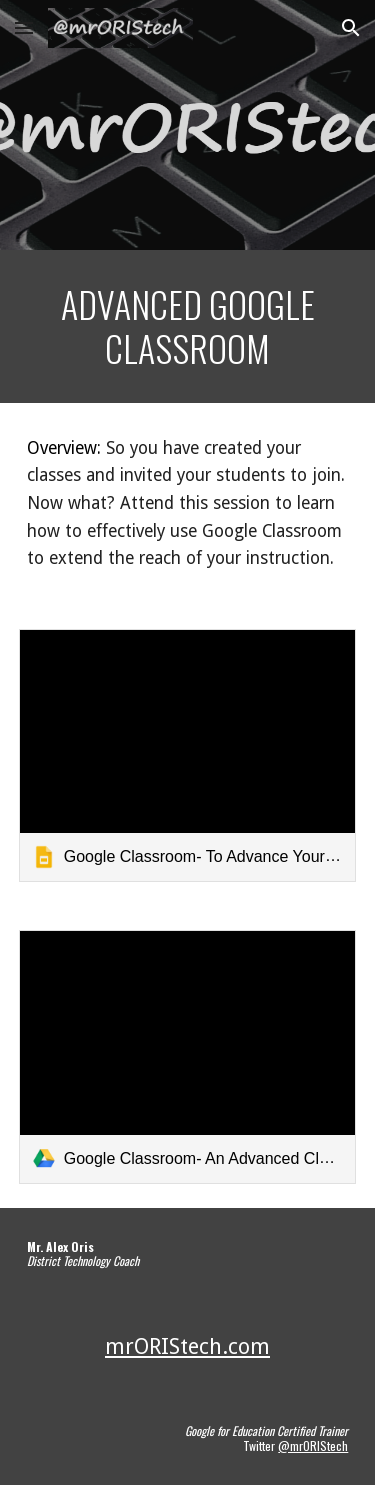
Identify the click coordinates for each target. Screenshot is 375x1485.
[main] (188, 326)
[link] (188, 755)
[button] (24, 27)
